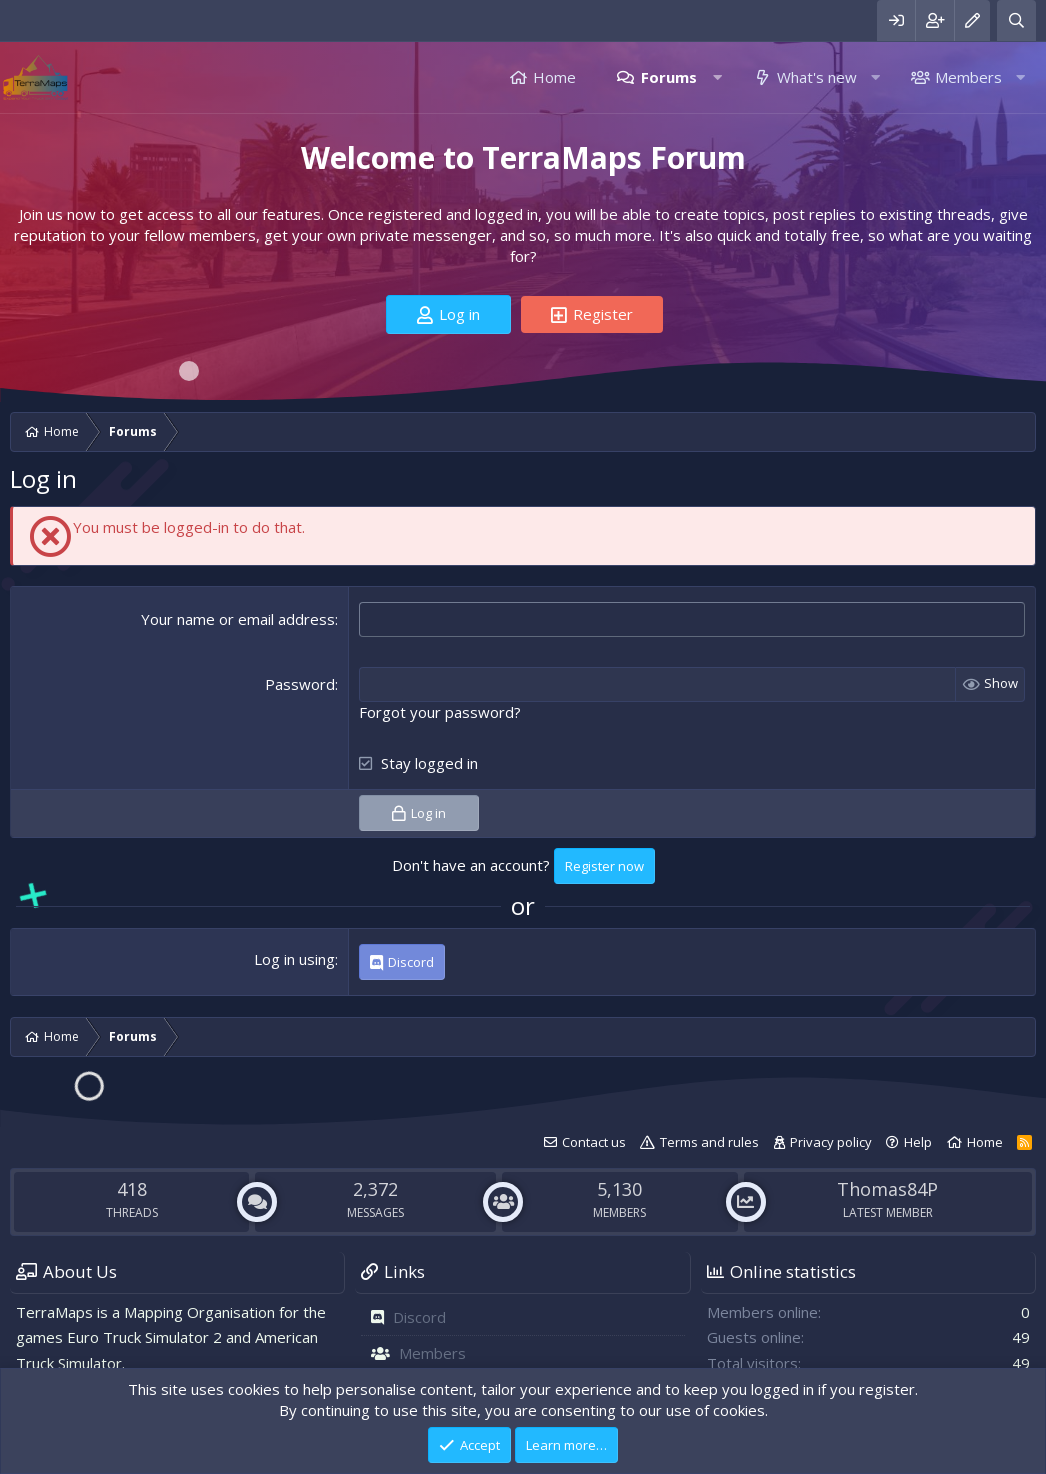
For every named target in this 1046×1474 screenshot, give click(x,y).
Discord (419, 1317)
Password (300, 684)
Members (968, 77)
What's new (817, 77)
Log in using (294, 959)
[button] (717, 77)
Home (554, 77)
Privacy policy (831, 1142)
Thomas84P (887, 1189)
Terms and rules (709, 1142)
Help (918, 1142)
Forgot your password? (440, 712)
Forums (669, 77)
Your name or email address (238, 619)
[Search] (1016, 20)
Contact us (594, 1142)
